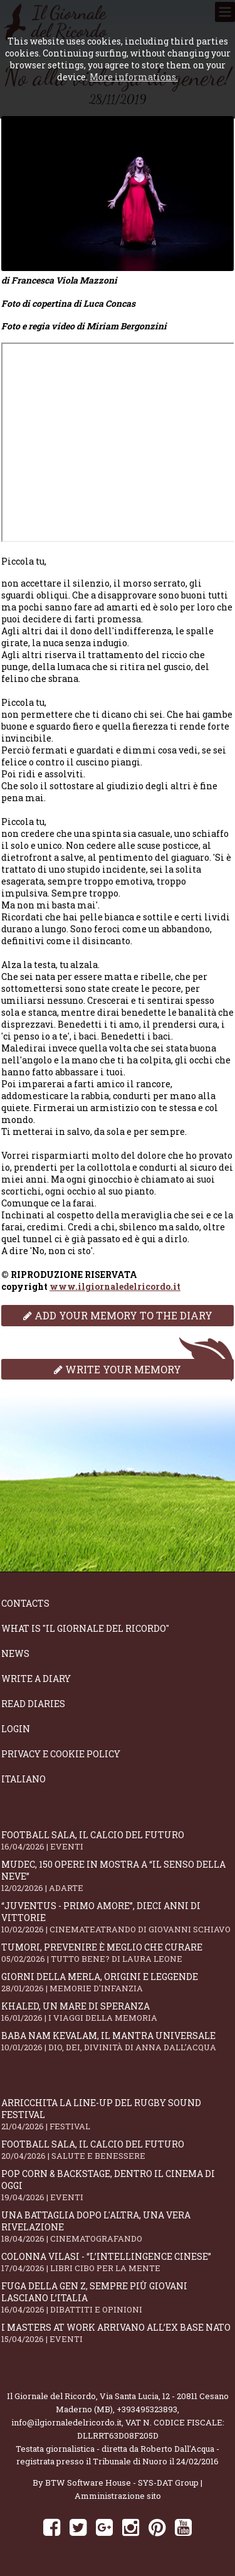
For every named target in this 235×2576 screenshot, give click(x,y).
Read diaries (33, 1704)
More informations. (134, 77)
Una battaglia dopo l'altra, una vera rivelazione (117, 2226)
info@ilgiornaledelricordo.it (66, 2422)
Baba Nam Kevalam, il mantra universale (117, 2041)
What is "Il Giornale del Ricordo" (85, 1628)
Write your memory (117, 1369)
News (15, 1653)
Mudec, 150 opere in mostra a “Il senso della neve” (117, 1875)
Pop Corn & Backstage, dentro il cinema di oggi (117, 2185)
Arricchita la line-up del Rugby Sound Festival (117, 2114)
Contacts (25, 1603)
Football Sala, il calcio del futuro (117, 1840)
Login (15, 1729)
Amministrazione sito (118, 2495)
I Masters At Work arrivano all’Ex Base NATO (117, 2332)
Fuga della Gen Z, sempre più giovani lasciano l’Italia (117, 2297)
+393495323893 (147, 2409)
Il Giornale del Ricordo (51, 2396)
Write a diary (36, 1679)
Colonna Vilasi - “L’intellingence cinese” (117, 2262)
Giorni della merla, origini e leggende (117, 1982)
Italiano (23, 1779)
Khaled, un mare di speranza (117, 2011)
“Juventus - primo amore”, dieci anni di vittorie (117, 1917)
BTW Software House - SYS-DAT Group (122, 2482)
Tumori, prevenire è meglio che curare (117, 1952)
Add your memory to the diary (117, 1315)
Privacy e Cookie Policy (60, 1754)
